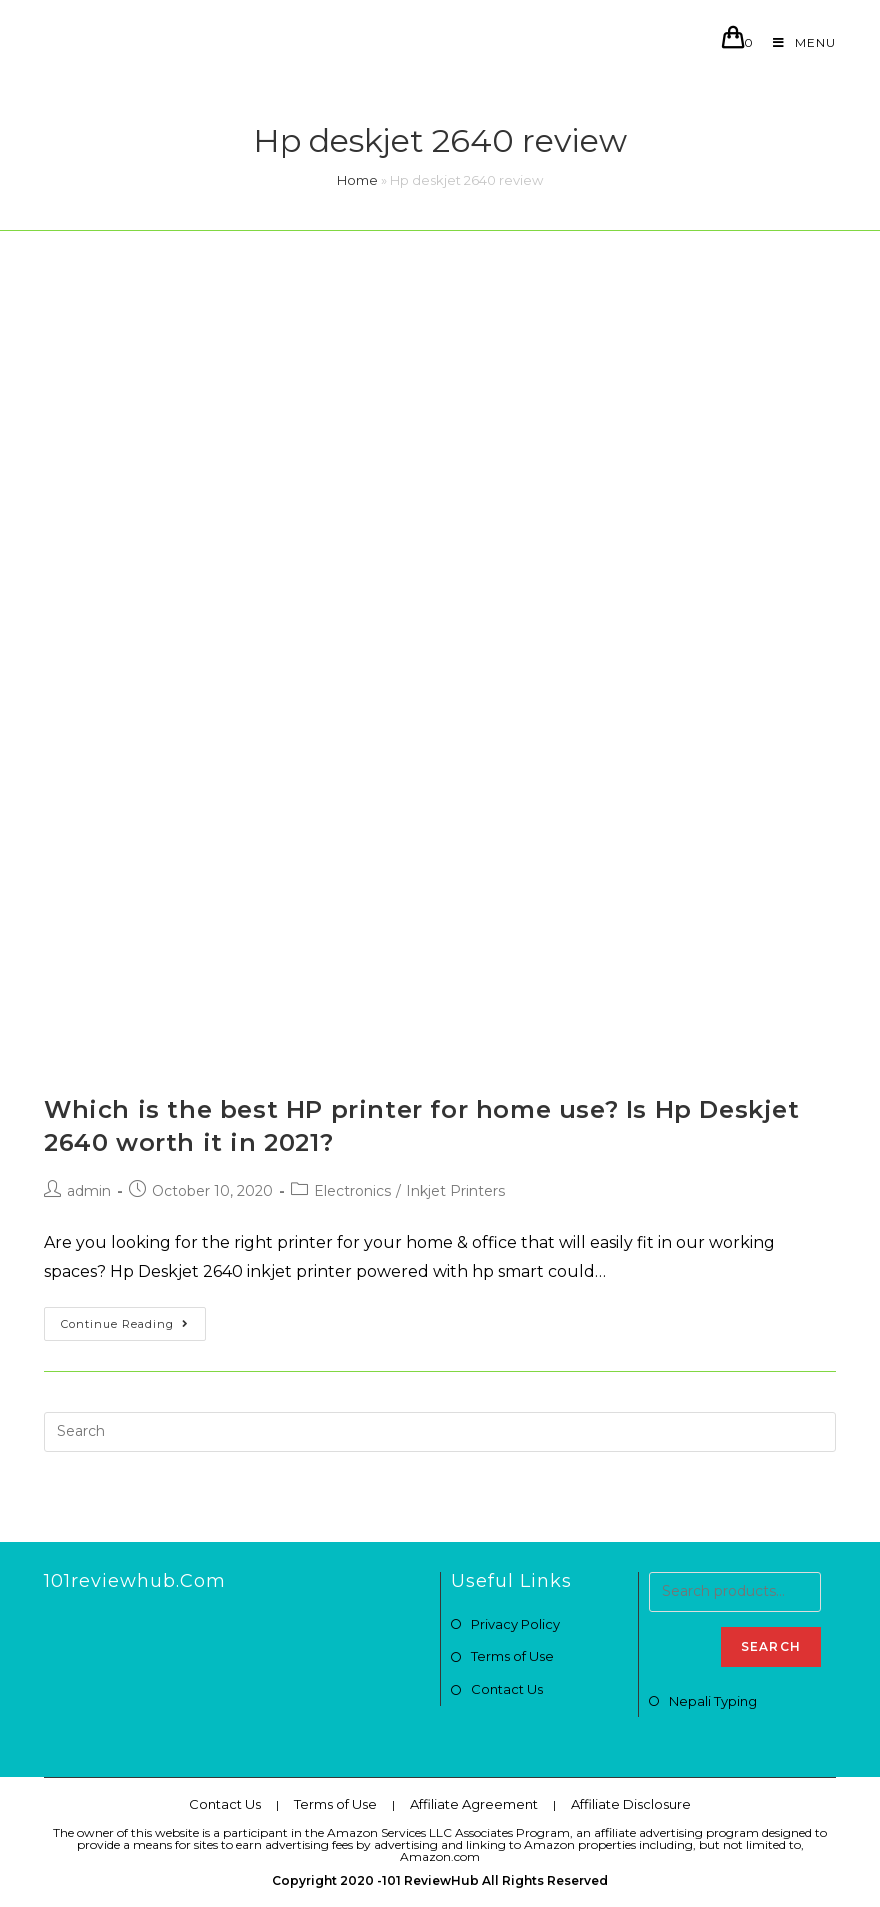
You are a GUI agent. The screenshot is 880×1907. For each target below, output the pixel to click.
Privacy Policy (515, 1624)
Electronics (352, 1191)
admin (89, 1191)
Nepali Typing (713, 1701)
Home (357, 180)
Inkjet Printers (455, 1191)
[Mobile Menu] (797, 42)
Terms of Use (512, 1656)
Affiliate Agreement (474, 1804)
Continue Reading (125, 1324)
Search (771, 1646)
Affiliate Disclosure (631, 1804)
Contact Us (507, 1689)
